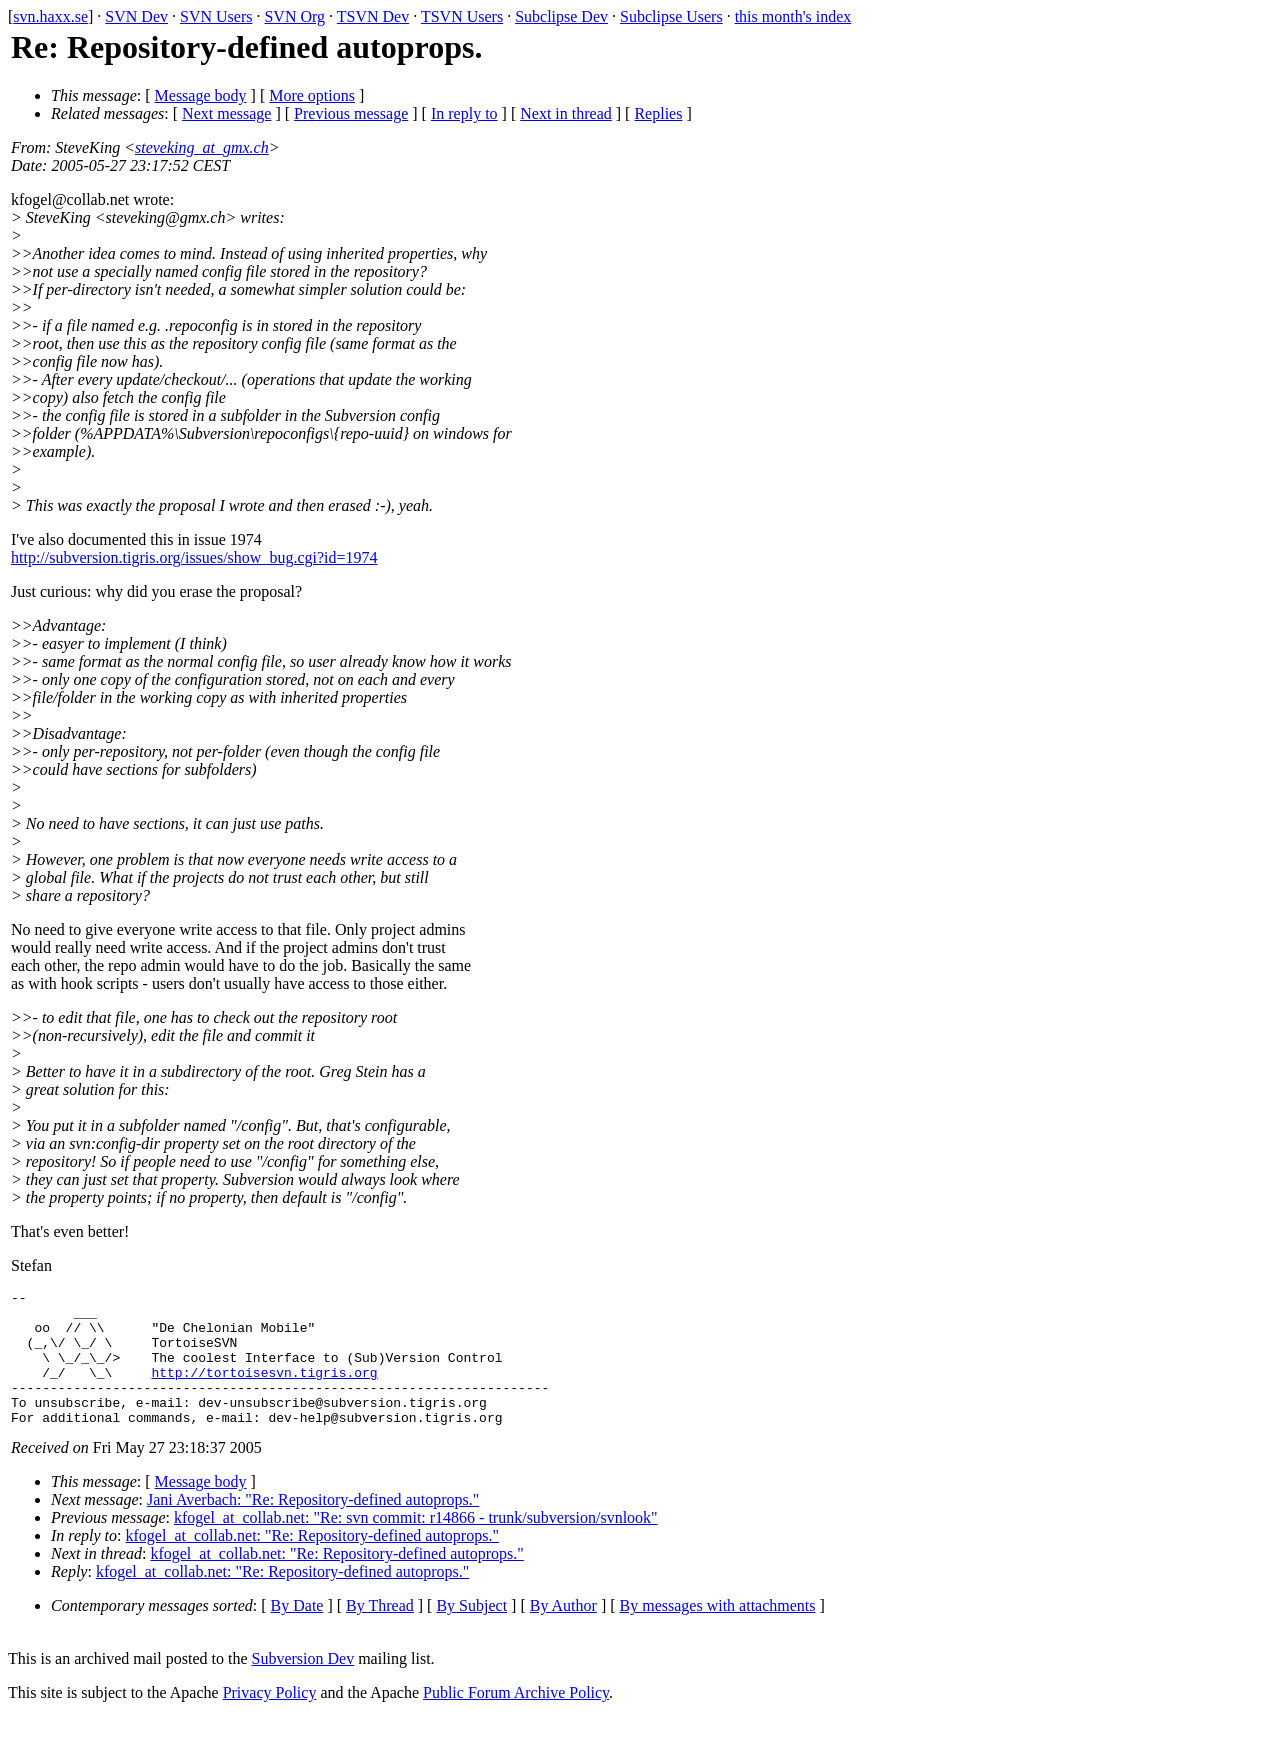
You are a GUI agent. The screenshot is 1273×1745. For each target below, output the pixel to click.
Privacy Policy (270, 1719)
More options (312, 95)
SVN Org (294, 16)
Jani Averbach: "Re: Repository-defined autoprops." (313, 1526)
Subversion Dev (303, 1685)
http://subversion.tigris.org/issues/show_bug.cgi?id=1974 (194, 557)
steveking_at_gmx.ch (202, 147)
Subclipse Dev (561, 16)
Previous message (351, 113)
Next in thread (566, 113)
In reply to (464, 113)
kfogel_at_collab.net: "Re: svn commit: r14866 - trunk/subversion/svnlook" (416, 1544)
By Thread (380, 1632)
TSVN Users (462, 16)
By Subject (471, 1632)
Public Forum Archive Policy (516, 1719)
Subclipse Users (671, 16)
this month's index (793, 16)
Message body (201, 95)
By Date (297, 1632)
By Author (563, 1632)
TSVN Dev (373, 16)
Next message (226, 113)
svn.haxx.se (50, 16)
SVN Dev (136, 16)
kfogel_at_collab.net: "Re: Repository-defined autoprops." (312, 1562)
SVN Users (216, 16)
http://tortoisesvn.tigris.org (264, 1390)
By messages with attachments (718, 1632)
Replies (658, 113)
